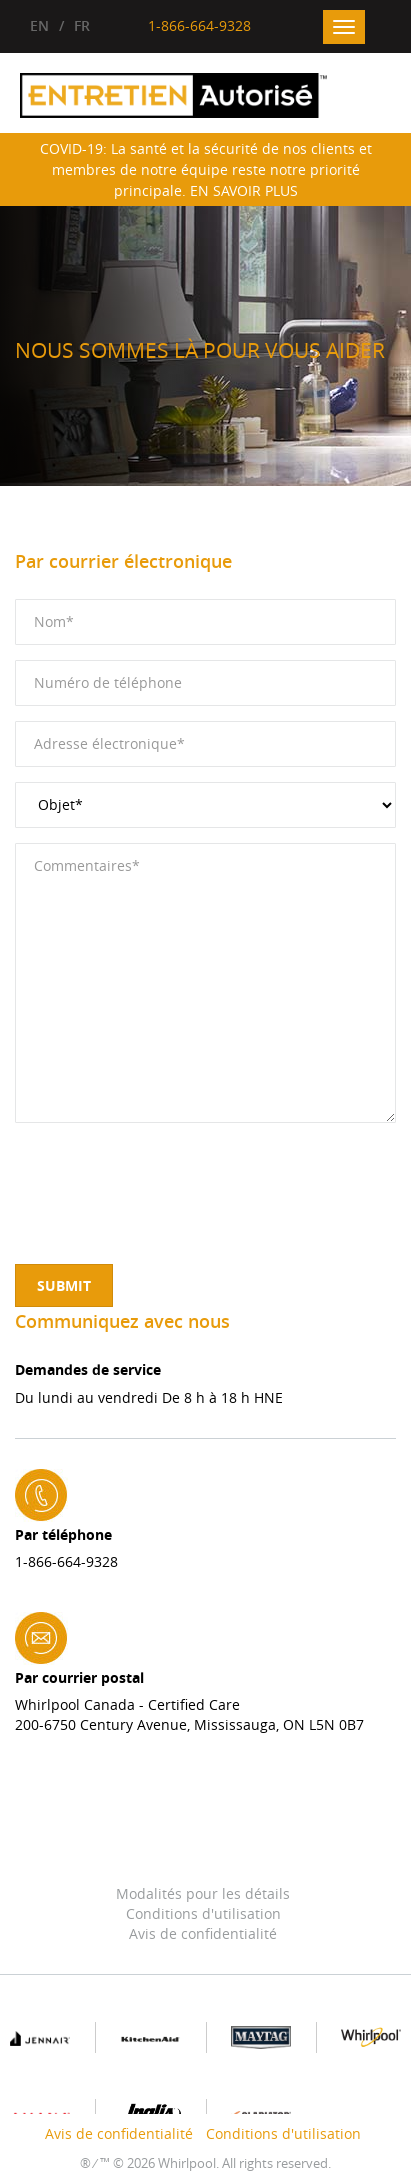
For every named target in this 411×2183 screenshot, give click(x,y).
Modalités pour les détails (203, 1893)
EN (39, 25)
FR (82, 25)
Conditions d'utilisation (203, 1913)
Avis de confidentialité (203, 1933)
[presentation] (167, 1177)
